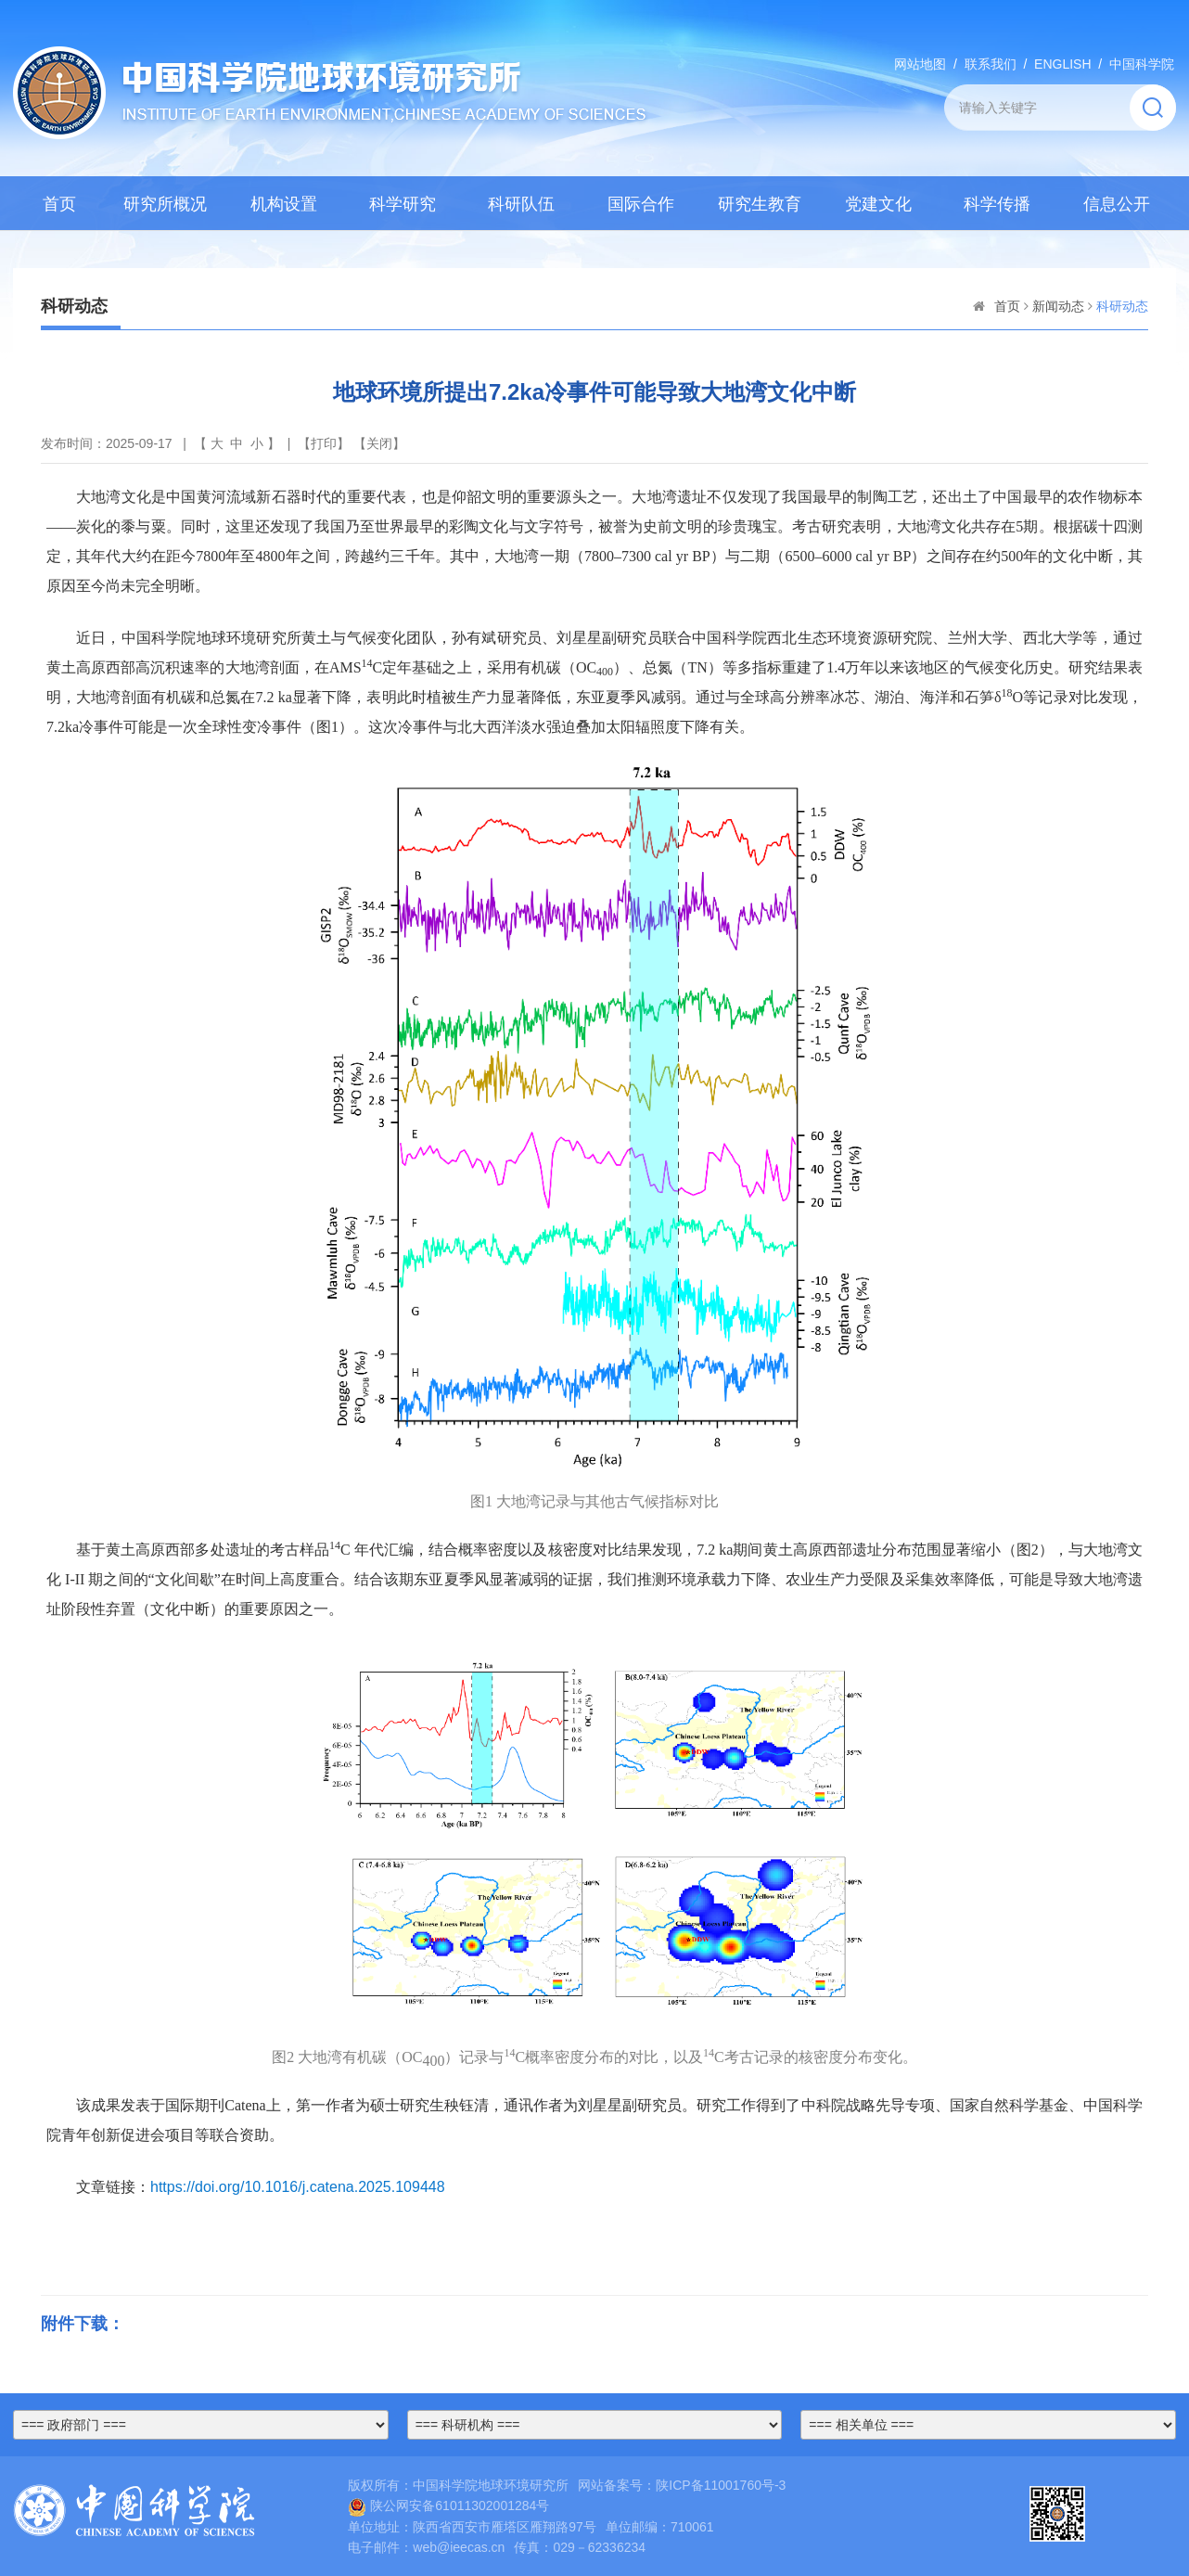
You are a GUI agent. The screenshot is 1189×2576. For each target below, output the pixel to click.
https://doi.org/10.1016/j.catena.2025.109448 (297, 2187)
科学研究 (402, 204)
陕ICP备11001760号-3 (721, 2485)
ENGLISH (1062, 64)
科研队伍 (521, 204)
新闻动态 (1058, 306)
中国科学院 (1141, 64)
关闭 (379, 443)
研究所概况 (165, 204)
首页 (59, 204)
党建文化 (878, 204)
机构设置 (283, 204)
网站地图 (920, 64)
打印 (324, 443)
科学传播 (997, 204)
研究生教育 (759, 204)
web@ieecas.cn (459, 2547)
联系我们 (990, 64)
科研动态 (1122, 306)
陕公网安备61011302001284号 (448, 2505)
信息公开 (1116, 204)
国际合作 (640, 204)
